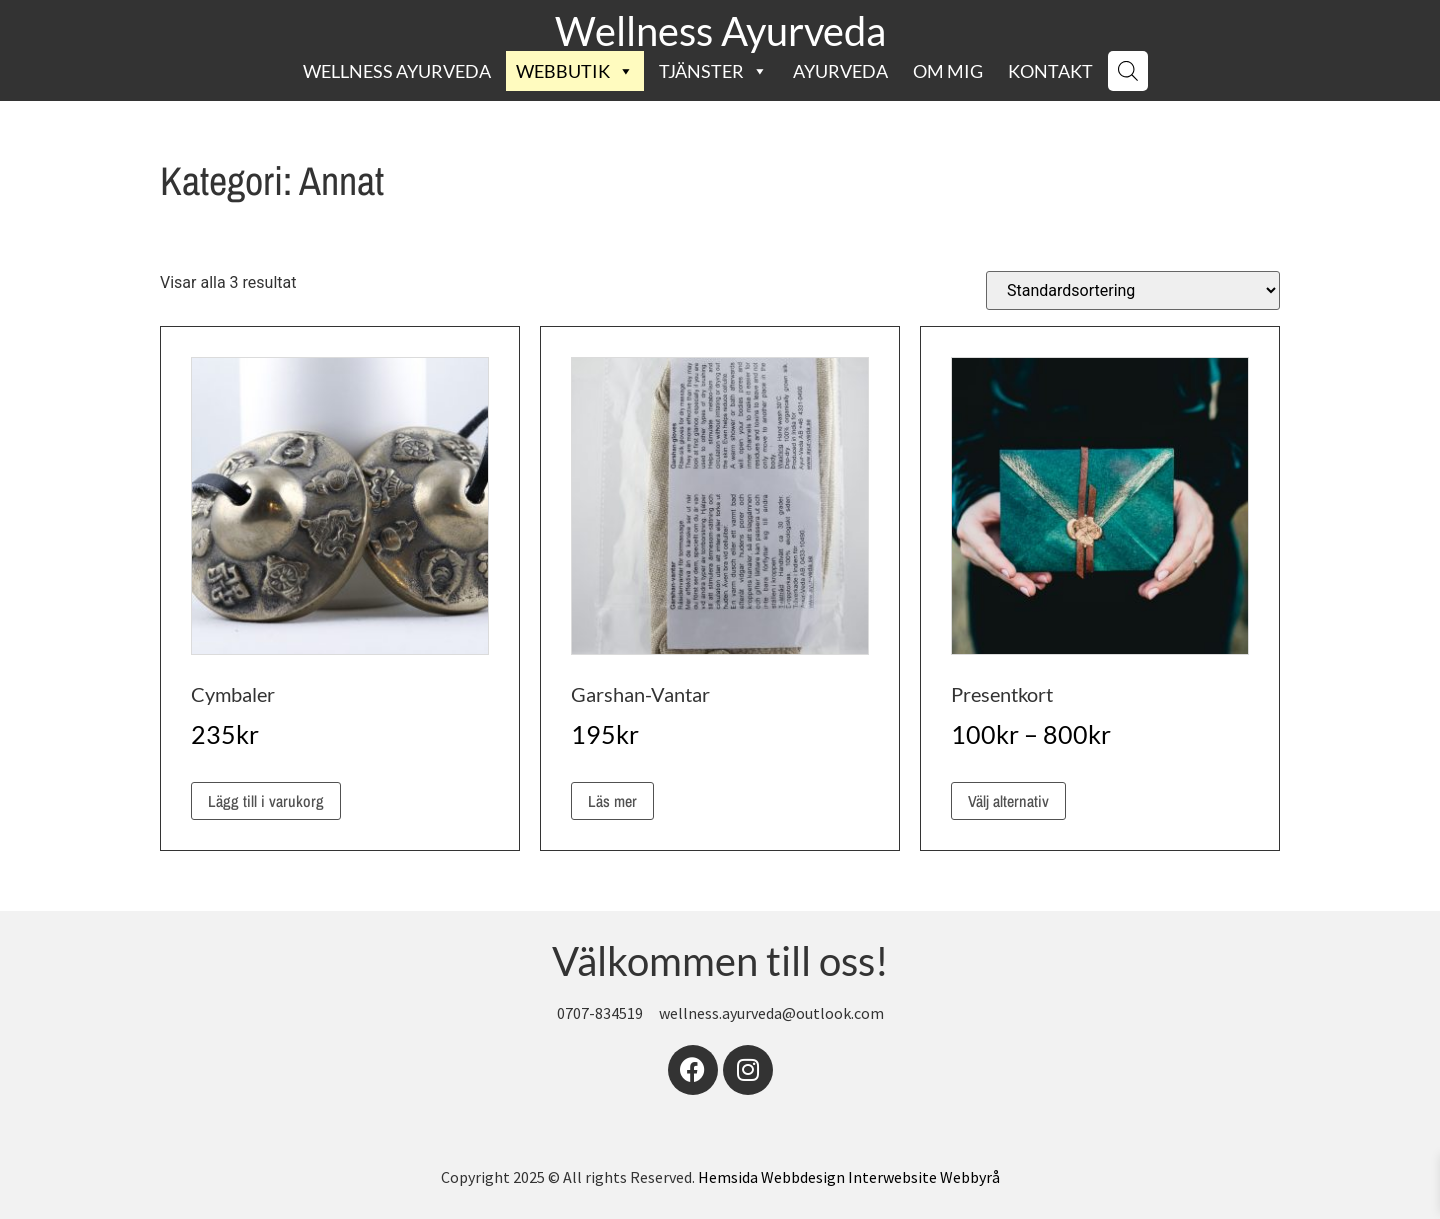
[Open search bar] (1128, 71)
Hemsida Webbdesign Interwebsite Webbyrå (849, 1177)
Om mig (948, 71)
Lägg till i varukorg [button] (266, 801)
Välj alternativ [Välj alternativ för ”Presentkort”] (1008, 801)
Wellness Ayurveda (720, 31)
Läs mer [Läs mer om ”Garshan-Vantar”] (612, 801)
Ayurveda (840, 71)
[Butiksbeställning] (1133, 290)
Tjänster (713, 71)
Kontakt (1050, 71)
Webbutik (575, 71)
